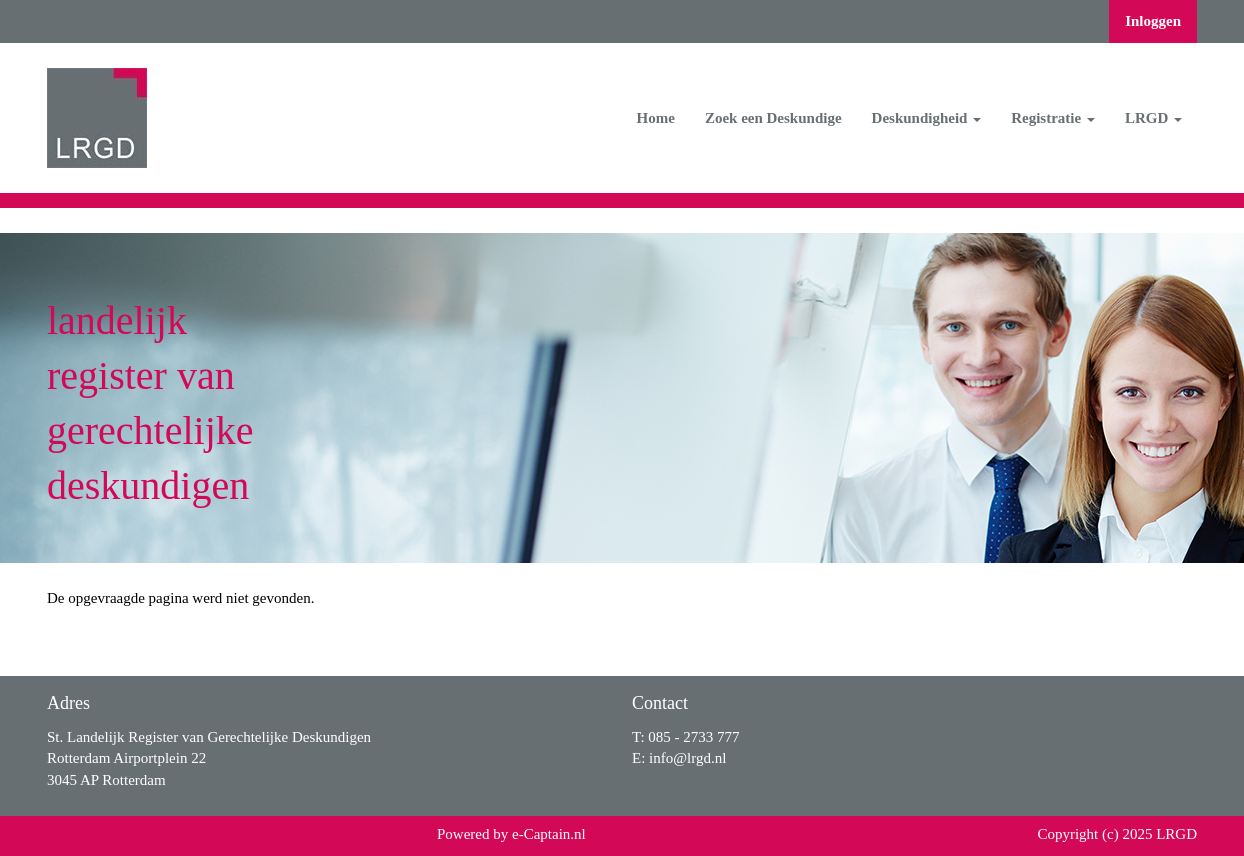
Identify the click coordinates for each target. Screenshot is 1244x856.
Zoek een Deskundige (773, 118)
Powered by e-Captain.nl (511, 834)
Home (656, 118)
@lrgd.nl (687, 758)
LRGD (1153, 118)
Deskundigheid (927, 118)
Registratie (1053, 118)
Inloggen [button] (1153, 21)
